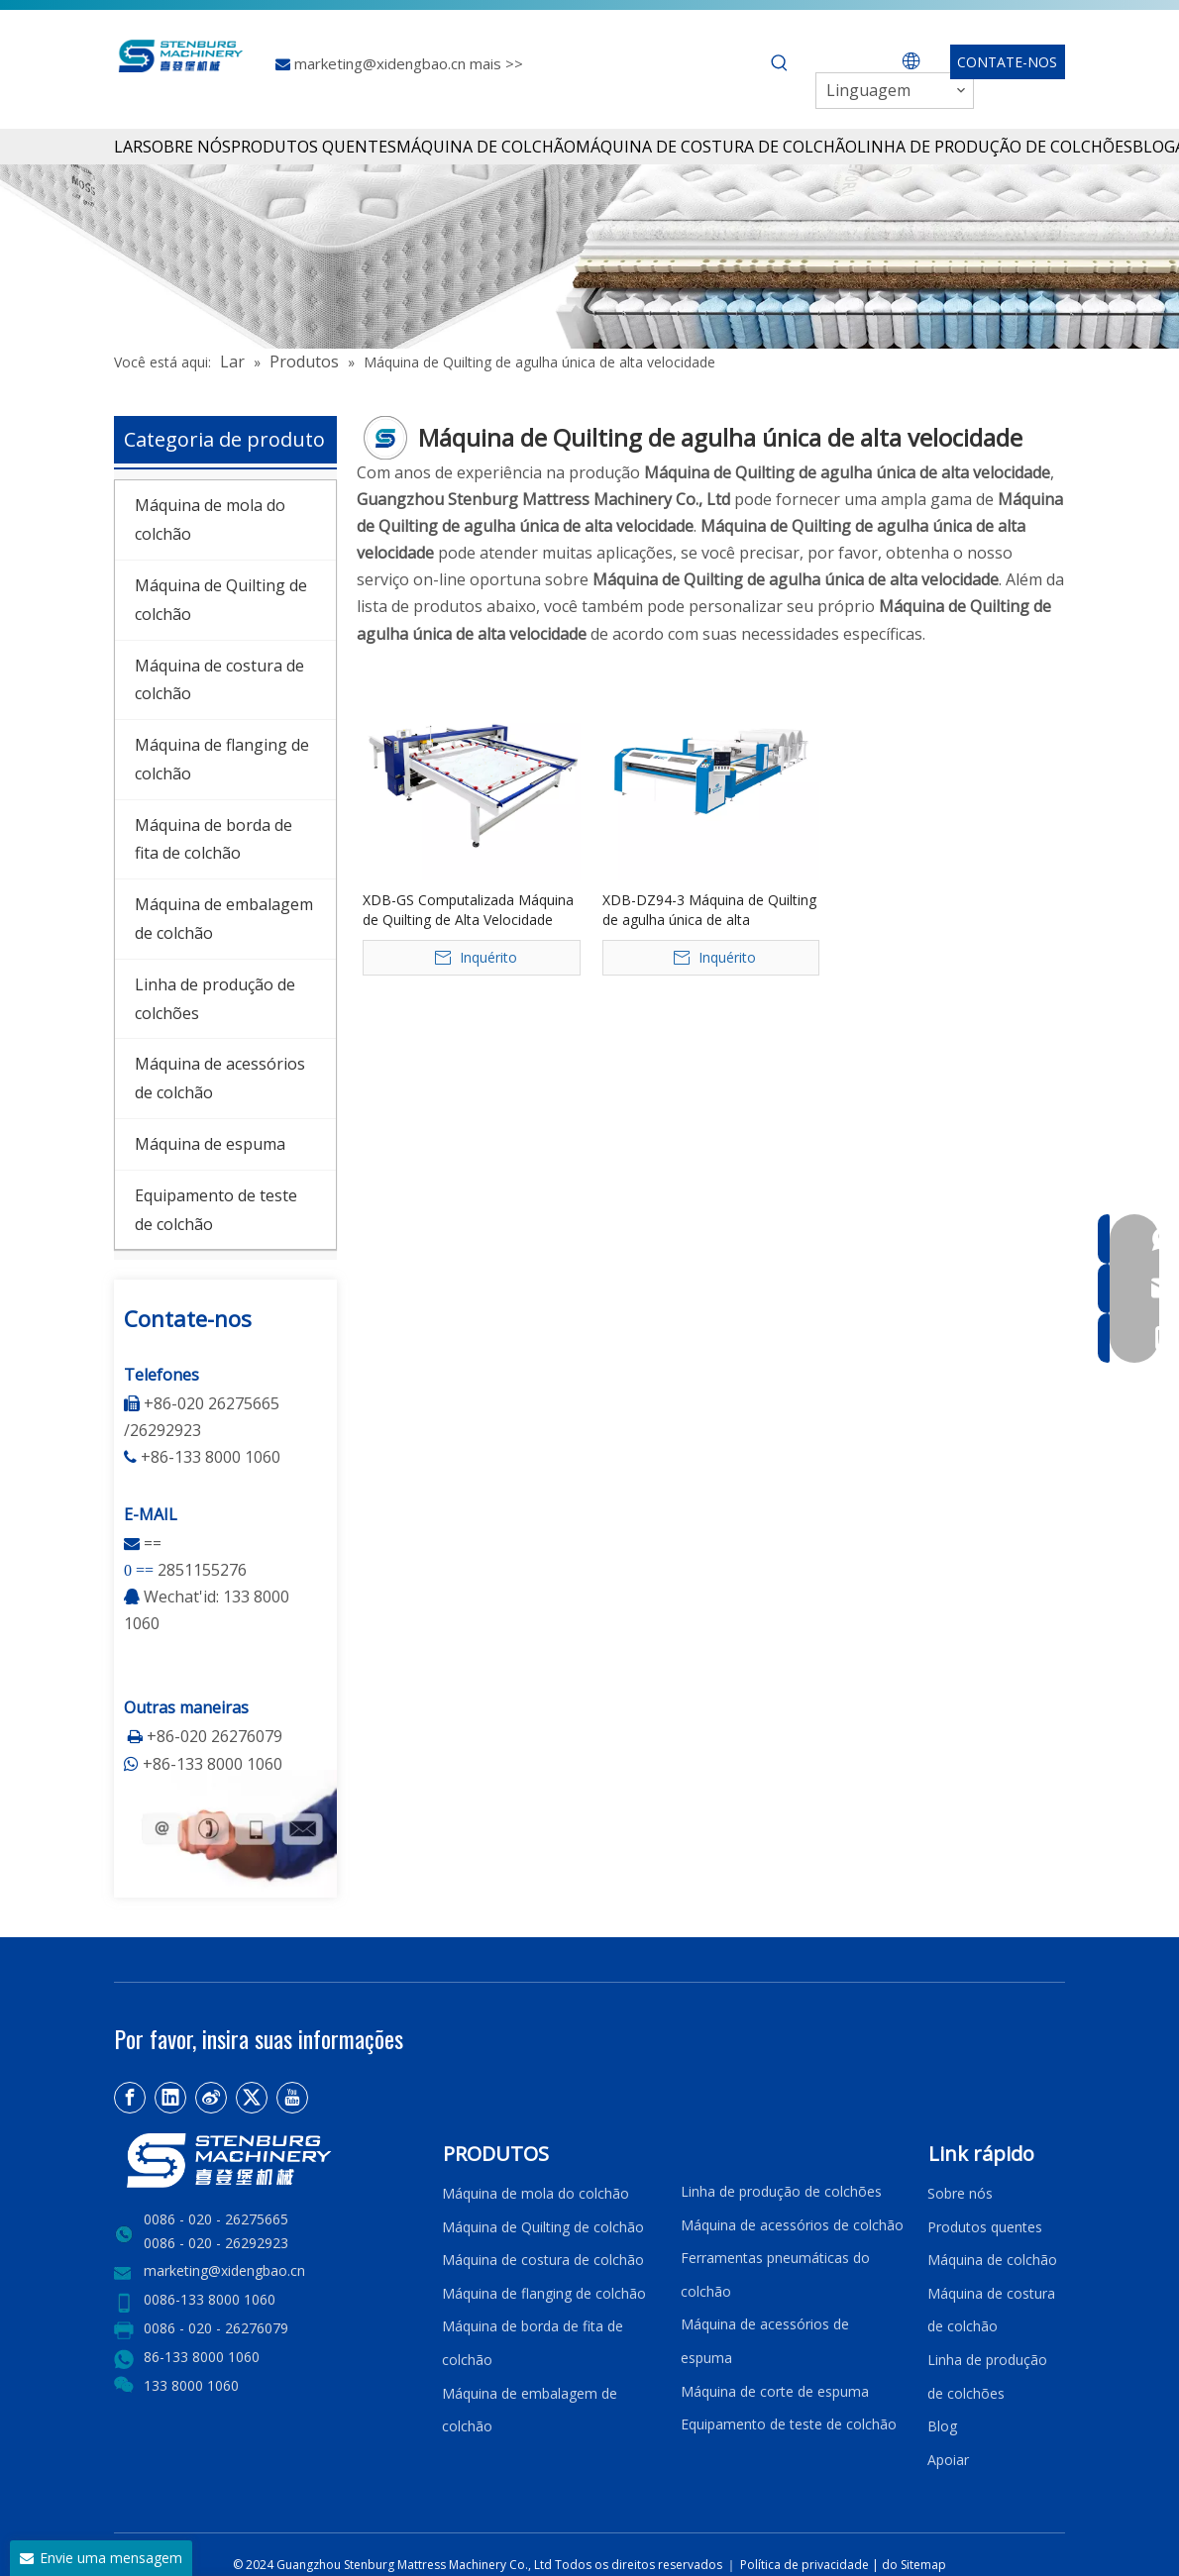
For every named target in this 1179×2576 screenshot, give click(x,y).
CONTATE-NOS (1007, 61)
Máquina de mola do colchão (535, 2193)
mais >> (496, 63)
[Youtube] (292, 2097)
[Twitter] (252, 2097)
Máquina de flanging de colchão (544, 2293)
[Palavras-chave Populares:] (780, 63)
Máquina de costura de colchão (543, 2259)
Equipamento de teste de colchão (789, 2424)
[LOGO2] (266, 2160)
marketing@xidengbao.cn (382, 63)
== (152, 1543)
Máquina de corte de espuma (775, 2391)
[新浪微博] (211, 2097)
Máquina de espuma (210, 1144)
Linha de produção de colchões (781, 2191)
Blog (942, 2426)
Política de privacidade (806, 2564)
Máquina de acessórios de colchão (792, 2224)
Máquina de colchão (992, 2259)
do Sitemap (914, 2564)
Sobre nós (960, 2193)
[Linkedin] (170, 2097)
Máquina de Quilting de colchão (543, 2226)
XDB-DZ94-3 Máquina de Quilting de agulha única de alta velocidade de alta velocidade (709, 910)
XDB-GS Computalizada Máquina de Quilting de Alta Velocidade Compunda (468, 910)
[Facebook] (130, 2097)
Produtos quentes (984, 2226)
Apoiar (952, 2459)
